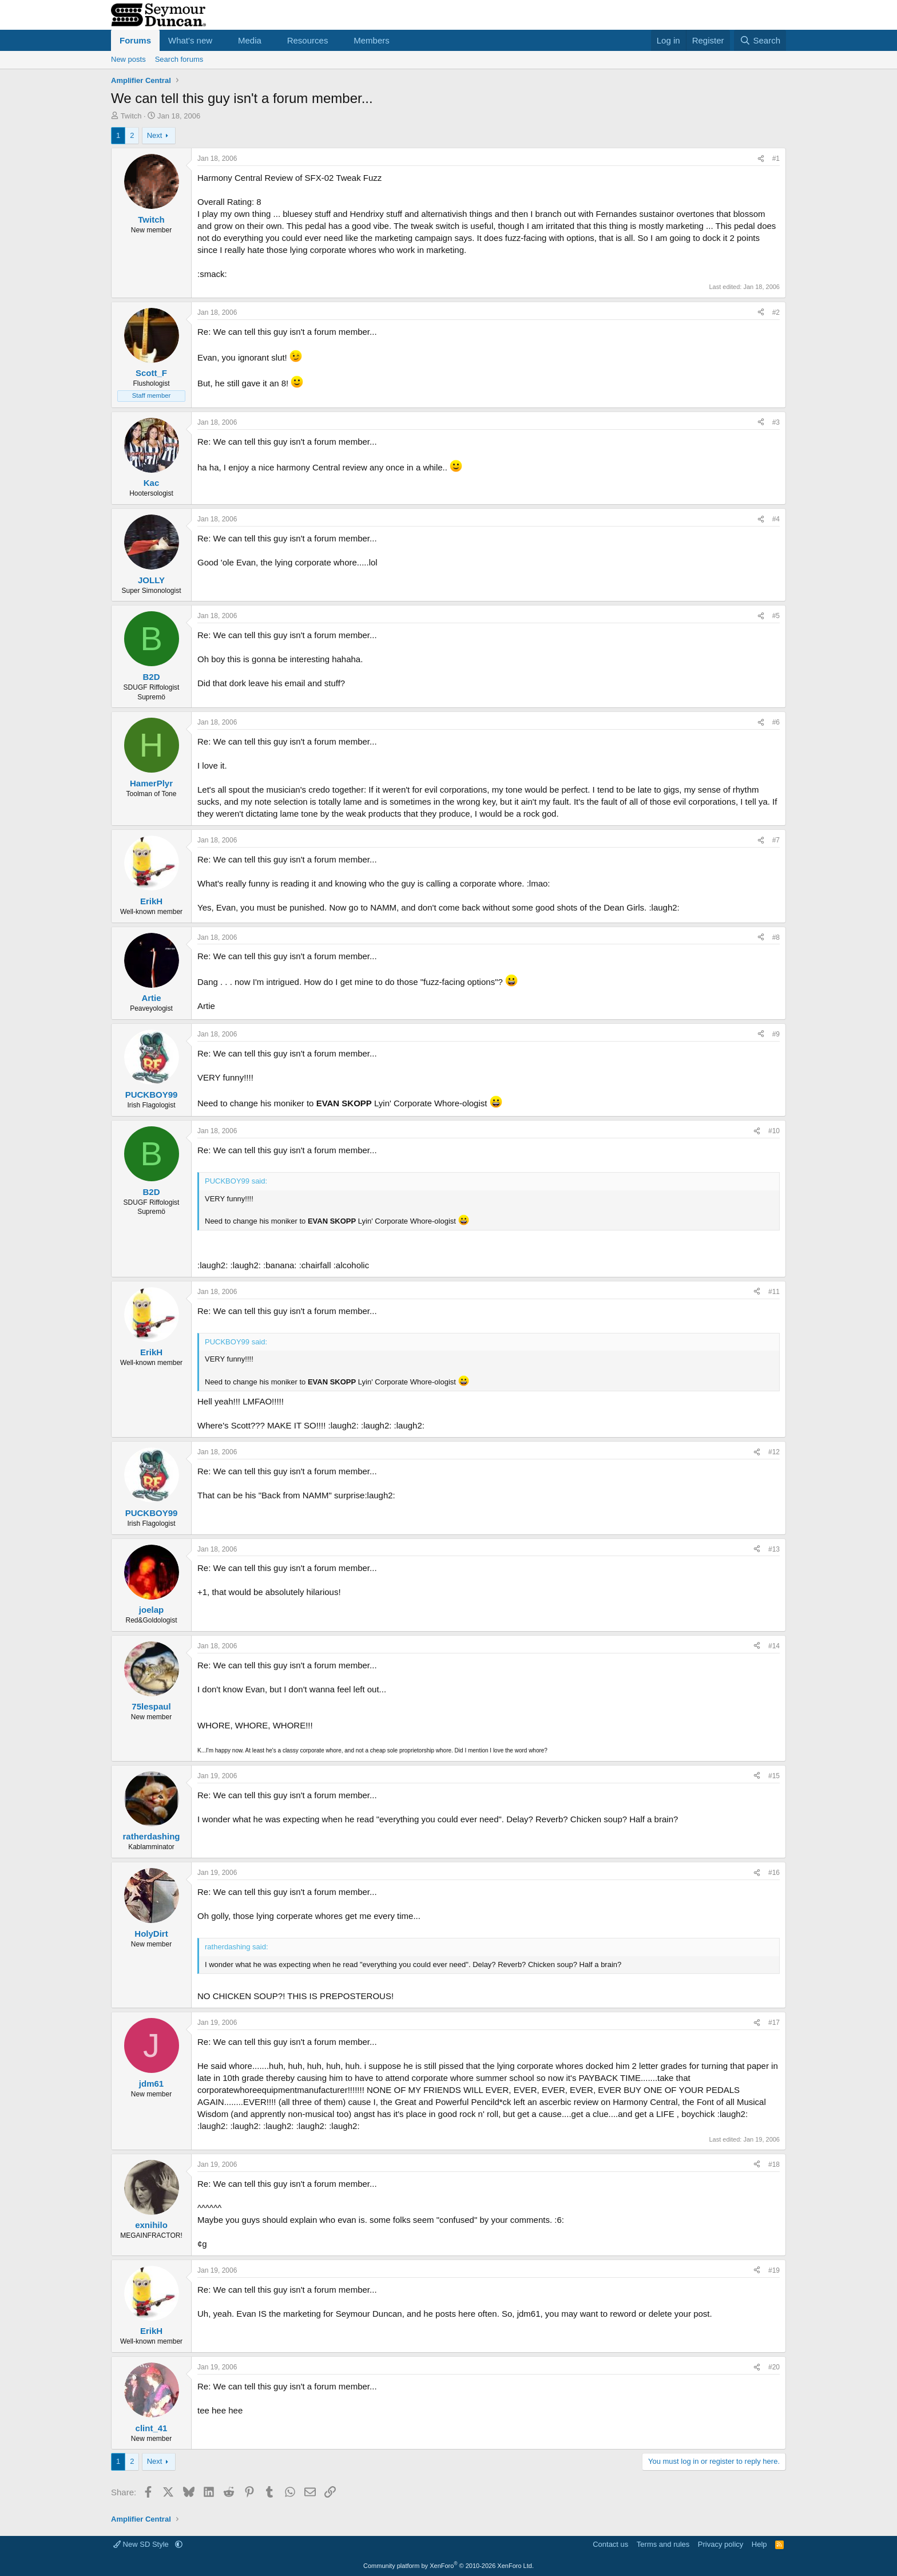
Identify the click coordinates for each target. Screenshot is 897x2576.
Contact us (610, 2544)
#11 (774, 1292)
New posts (128, 59)
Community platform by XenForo (448, 2565)
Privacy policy (720, 2544)
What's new (190, 40)
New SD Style (141, 2544)
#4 (776, 519)
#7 (776, 840)
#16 (774, 1873)
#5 (776, 616)
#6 (776, 722)
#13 (774, 1549)
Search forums (179, 59)
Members (372, 40)
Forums (135, 40)
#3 (776, 422)
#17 (774, 2023)
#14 (774, 1646)
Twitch (131, 116)
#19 (774, 2270)
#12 (774, 1452)
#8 (776, 937)
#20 (774, 2367)
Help (759, 2544)
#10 (774, 1131)
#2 (776, 312)
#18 (774, 2164)
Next (154, 135)
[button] (221, 40)
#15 (774, 1776)
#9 (776, 1034)
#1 (776, 159)
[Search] (760, 40)
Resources (307, 40)
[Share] (760, 158)
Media (249, 40)
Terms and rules (663, 2544)
